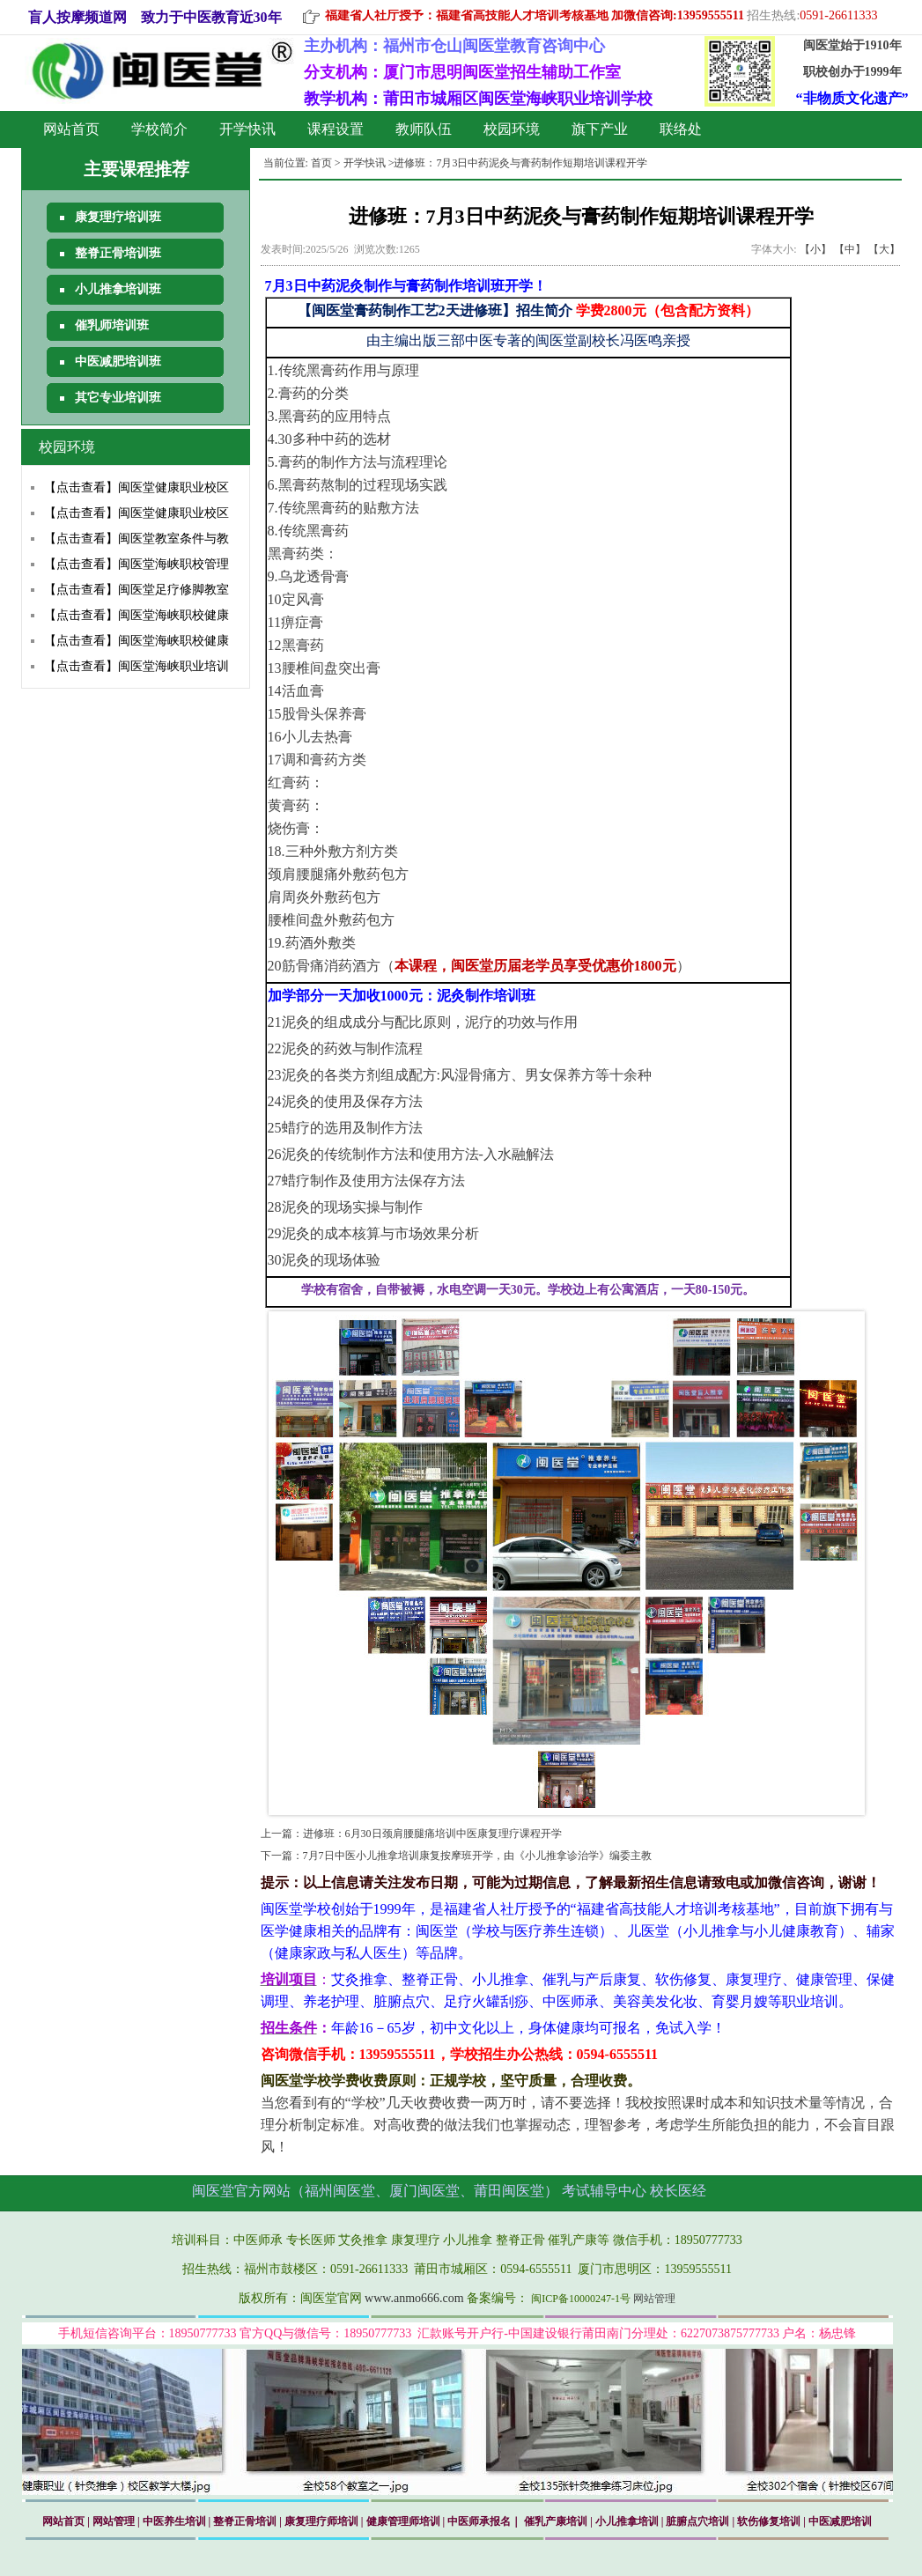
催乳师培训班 (112, 325)
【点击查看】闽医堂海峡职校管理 (136, 564)
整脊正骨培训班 (118, 253)
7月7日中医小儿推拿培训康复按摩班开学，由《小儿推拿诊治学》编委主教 (477, 1855)
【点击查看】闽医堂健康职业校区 (136, 487)
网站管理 (654, 2298)
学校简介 (159, 129)
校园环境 (511, 129)
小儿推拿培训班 (118, 289)
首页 (321, 163)
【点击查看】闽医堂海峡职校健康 (136, 615)
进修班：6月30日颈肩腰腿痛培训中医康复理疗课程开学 (432, 1833)
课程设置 (335, 129)
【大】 (884, 249)
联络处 (681, 129)
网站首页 (71, 129)
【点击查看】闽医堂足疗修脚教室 (136, 589)
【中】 (850, 249)
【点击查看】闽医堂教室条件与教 (136, 538)
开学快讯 (247, 129)
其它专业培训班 (118, 397)
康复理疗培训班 (118, 217)
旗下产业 (600, 129)
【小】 (815, 249)
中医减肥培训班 (118, 361)
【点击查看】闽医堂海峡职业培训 (136, 666)
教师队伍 (423, 129)
